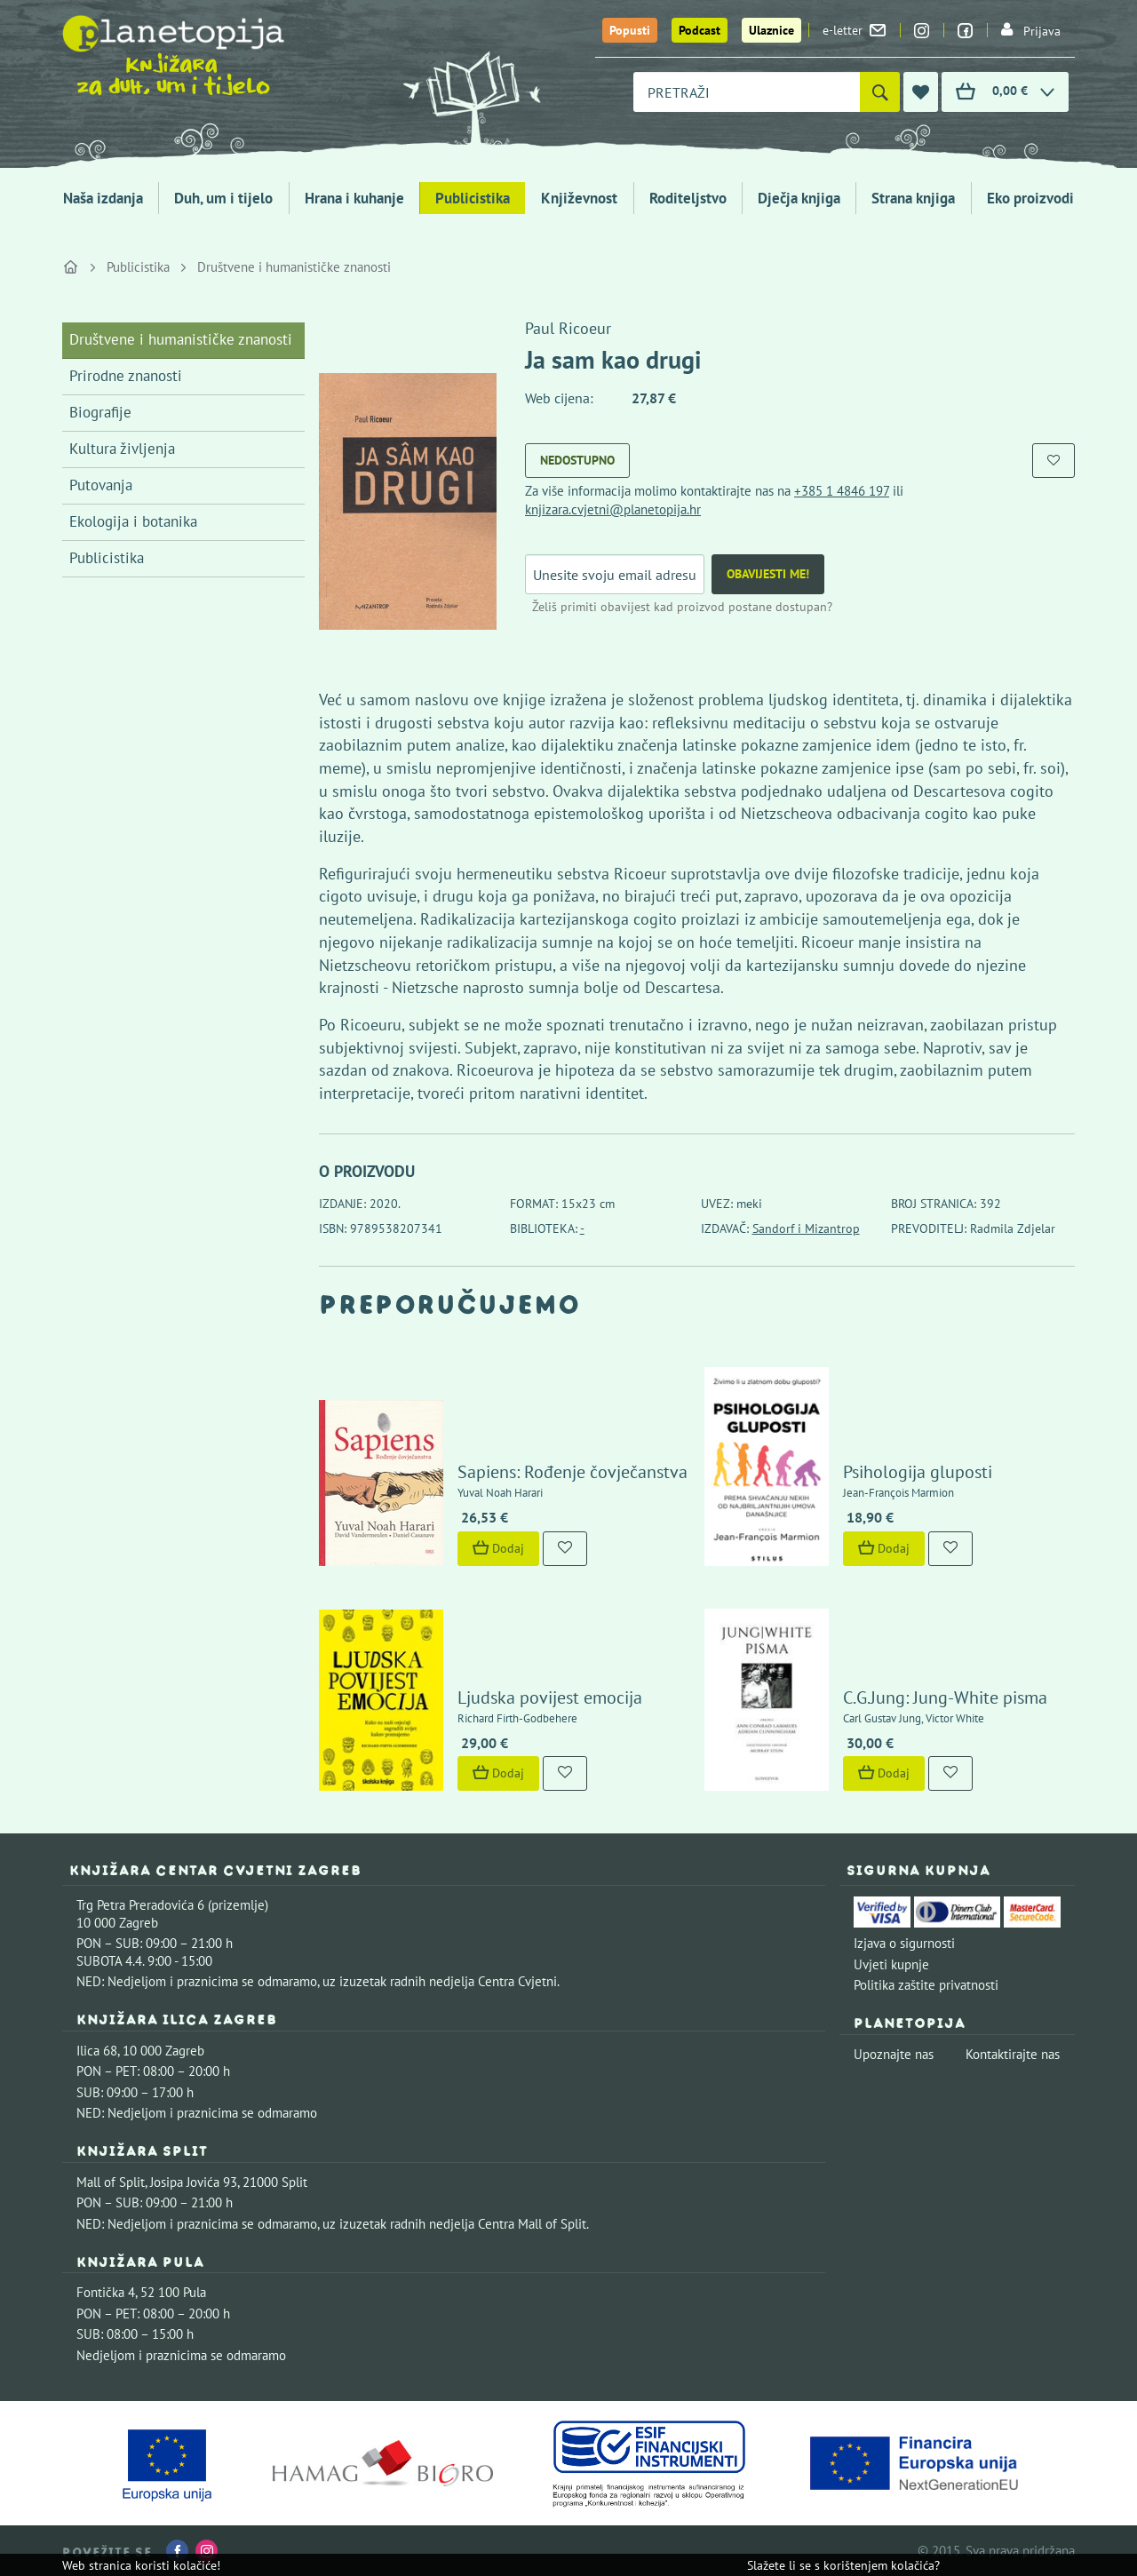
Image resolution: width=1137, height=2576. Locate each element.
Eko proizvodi (1030, 198)
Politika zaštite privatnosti (926, 1984)
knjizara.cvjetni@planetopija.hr (613, 509)
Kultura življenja (122, 448)
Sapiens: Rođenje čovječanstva (572, 1471)
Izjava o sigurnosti (904, 1943)
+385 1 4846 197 (841, 490)
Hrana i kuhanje (354, 198)
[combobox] (746, 92)
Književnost (579, 198)
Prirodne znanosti (125, 376)
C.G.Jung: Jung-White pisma (945, 1697)
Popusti (629, 30)
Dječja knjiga (799, 198)
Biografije (100, 412)
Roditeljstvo (688, 198)
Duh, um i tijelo (223, 198)
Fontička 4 (105, 2292)
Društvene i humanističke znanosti (294, 266)
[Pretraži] (880, 92)
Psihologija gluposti (917, 1471)
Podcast (699, 30)
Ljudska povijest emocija (549, 1697)
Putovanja (100, 485)
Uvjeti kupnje (891, 1964)
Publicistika (472, 198)
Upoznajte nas (894, 2054)
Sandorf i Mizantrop (806, 1228)
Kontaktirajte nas (1013, 2054)
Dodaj (498, 1548)
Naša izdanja (103, 198)
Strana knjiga (913, 198)
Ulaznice (771, 30)
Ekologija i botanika (133, 521)
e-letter (854, 30)
